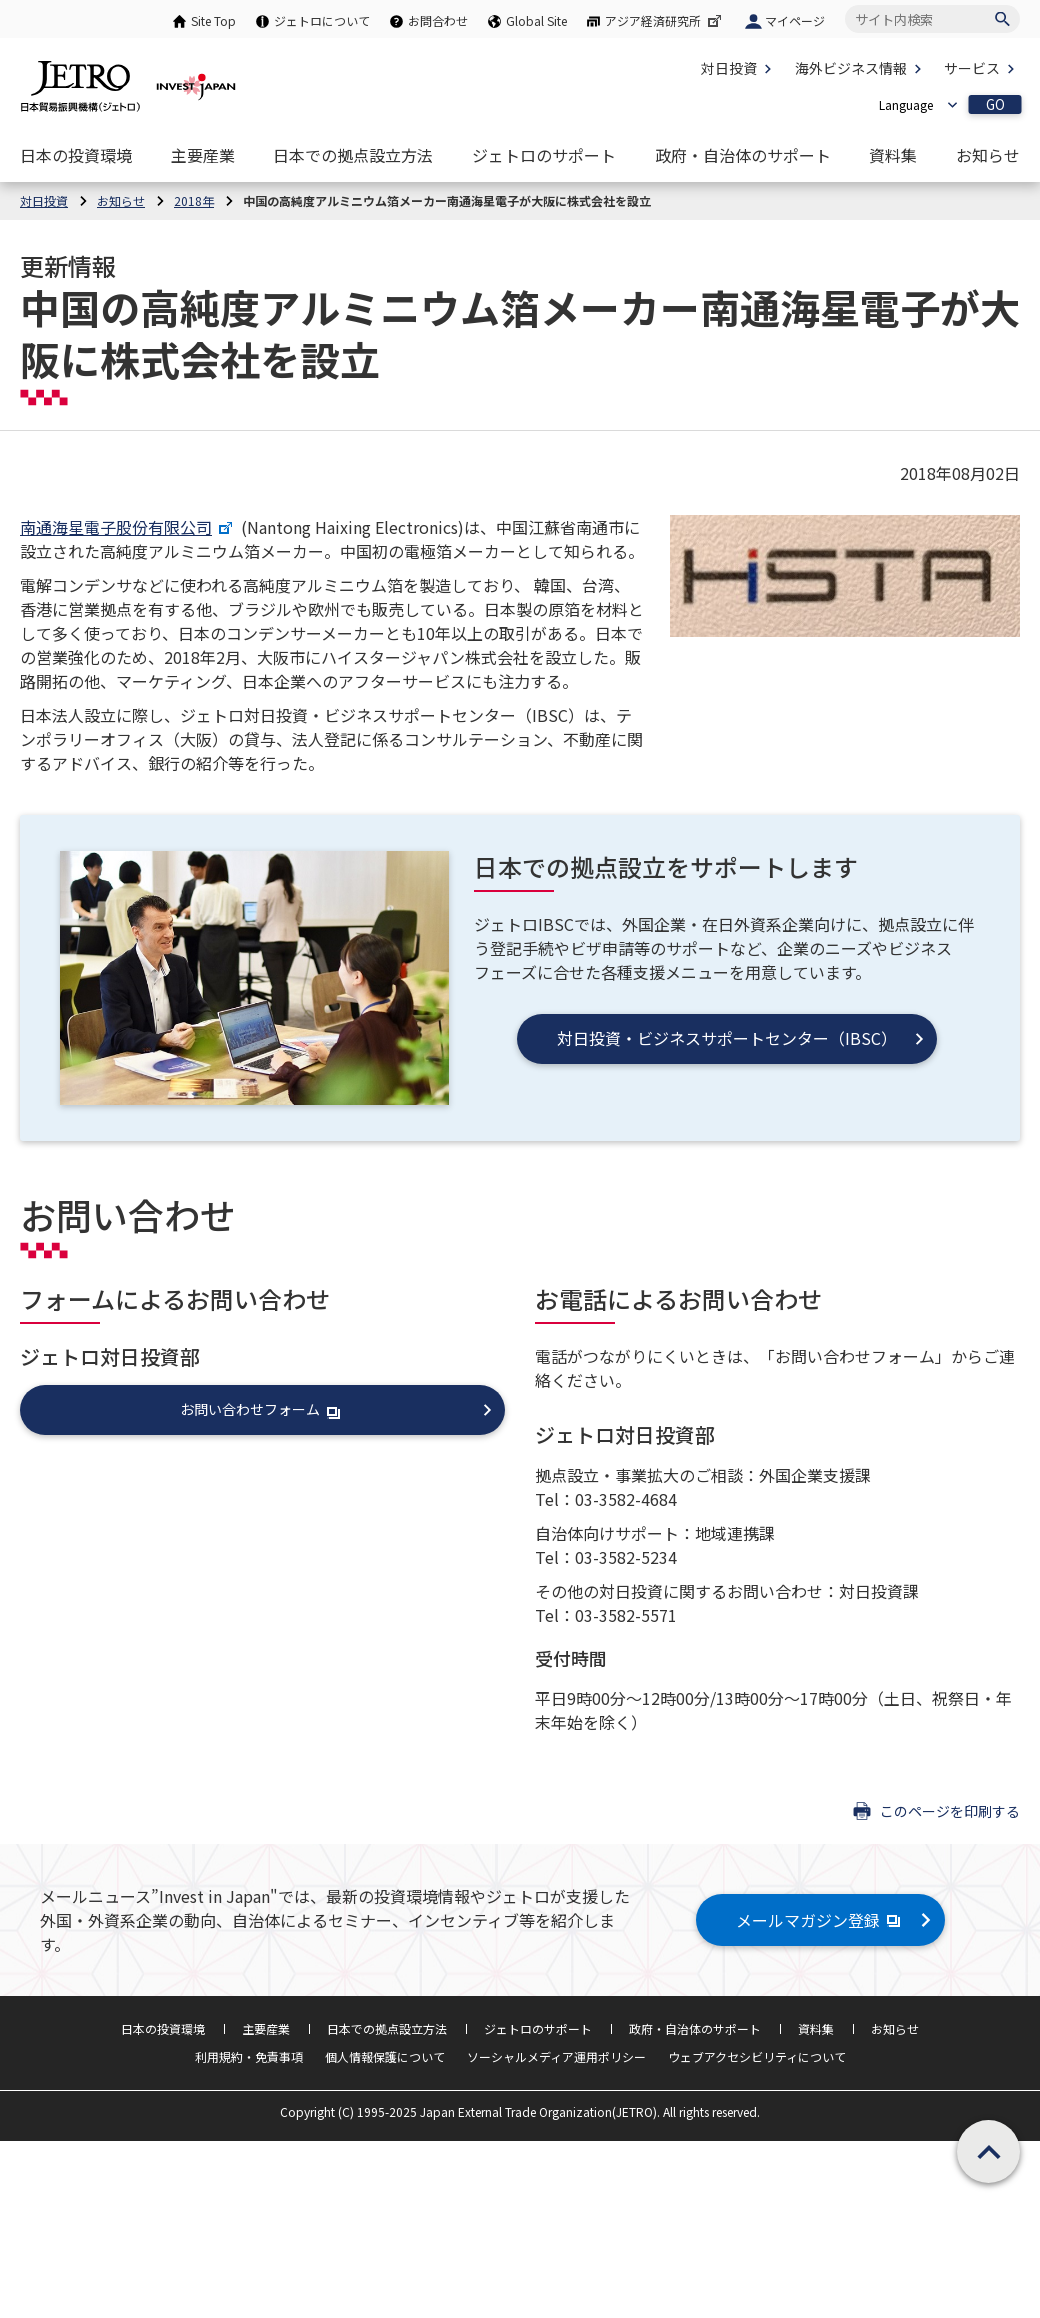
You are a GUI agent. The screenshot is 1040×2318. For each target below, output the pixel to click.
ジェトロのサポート (538, 2028)
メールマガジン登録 (820, 1920)
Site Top (213, 20)
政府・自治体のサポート (695, 2028)
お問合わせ (438, 20)
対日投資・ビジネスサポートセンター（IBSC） (727, 1038)
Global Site (536, 20)
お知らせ (895, 2028)
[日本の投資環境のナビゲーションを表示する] (76, 155)
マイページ (795, 20)
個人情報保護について (385, 2056)
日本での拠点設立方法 (387, 2028)
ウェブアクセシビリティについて (757, 2056)
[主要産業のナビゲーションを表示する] (203, 155)
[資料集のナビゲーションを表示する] (893, 155)
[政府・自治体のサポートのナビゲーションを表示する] (743, 155)
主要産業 (266, 2028)
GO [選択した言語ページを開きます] (995, 104)
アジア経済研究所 (665, 20)
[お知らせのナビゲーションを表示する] (988, 155)
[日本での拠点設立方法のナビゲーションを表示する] (353, 155)
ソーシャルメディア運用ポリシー (556, 2056)
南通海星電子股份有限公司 (127, 527)
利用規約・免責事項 (249, 2056)
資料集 (816, 2028)
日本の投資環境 (163, 2028)
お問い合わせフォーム (261, 1409)
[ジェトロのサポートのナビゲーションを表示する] (544, 155)
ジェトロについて (322, 20)
